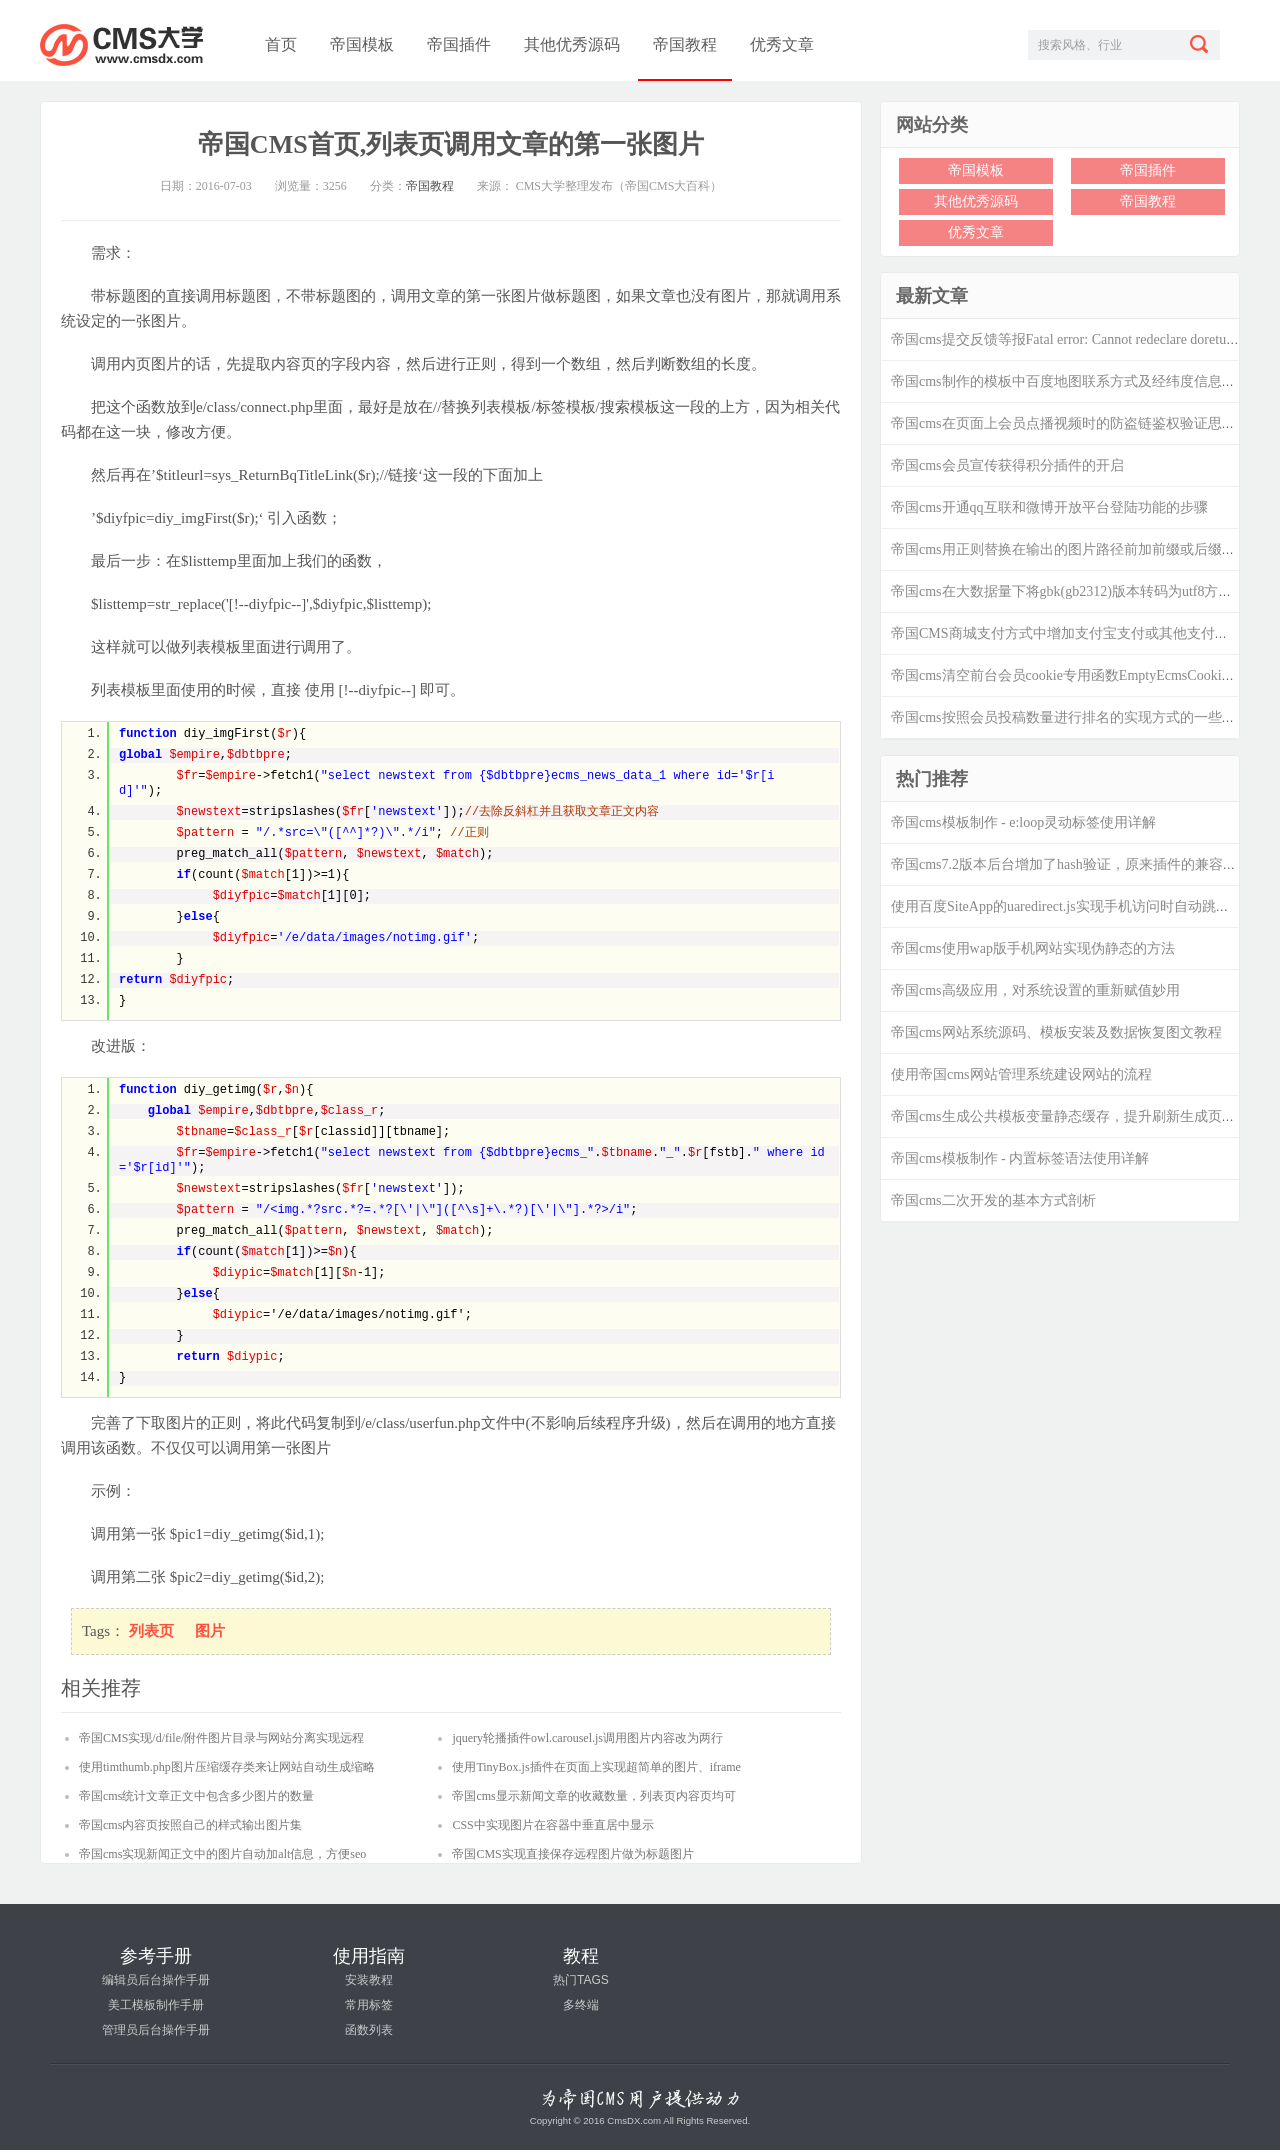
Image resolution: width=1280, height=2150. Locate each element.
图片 (210, 1631)
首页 (281, 44)
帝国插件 (459, 44)
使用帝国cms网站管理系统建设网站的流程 (1021, 1074)
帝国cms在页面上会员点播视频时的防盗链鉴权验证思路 (1063, 423)
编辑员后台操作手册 (156, 1980)
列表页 (151, 1631)
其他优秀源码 (572, 44)
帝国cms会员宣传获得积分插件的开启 (1007, 465)
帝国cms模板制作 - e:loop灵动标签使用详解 (1023, 822)
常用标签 (369, 2005)
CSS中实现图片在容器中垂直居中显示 (552, 1825)
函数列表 (369, 2030)
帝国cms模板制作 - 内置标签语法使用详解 (1020, 1158)
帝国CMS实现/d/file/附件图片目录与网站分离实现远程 (221, 1738)
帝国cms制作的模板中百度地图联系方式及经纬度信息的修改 (1077, 381)
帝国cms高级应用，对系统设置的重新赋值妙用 (1035, 990)
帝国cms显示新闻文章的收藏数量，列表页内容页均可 (593, 1796)
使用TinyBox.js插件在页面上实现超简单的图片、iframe (596, 1767)
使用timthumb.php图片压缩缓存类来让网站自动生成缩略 (227, 1767)
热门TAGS (581, 1980)
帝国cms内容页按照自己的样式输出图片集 (190, 1825)
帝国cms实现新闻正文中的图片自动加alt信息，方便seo (222, 1854)
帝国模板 (362, 44)
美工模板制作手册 (156, 2005)
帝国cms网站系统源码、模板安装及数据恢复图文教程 (1056, 1032)
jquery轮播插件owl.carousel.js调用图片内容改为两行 (587, 1738)
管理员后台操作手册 (156, 2030)
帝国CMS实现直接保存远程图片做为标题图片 (572, 1854)
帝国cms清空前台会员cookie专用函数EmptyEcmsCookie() (1064, 675)
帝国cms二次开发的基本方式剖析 (993, 1200)
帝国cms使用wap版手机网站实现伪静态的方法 (1033, 948)
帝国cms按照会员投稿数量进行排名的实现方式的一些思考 (1070, 717)
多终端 (581, 2005)
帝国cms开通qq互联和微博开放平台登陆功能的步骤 (1049, 507)
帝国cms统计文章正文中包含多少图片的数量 (196, 1796)
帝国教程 (685, 44)
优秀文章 (782, 44)
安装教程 (369, 1980)
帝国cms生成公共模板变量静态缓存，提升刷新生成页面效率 (1077, 1116)
